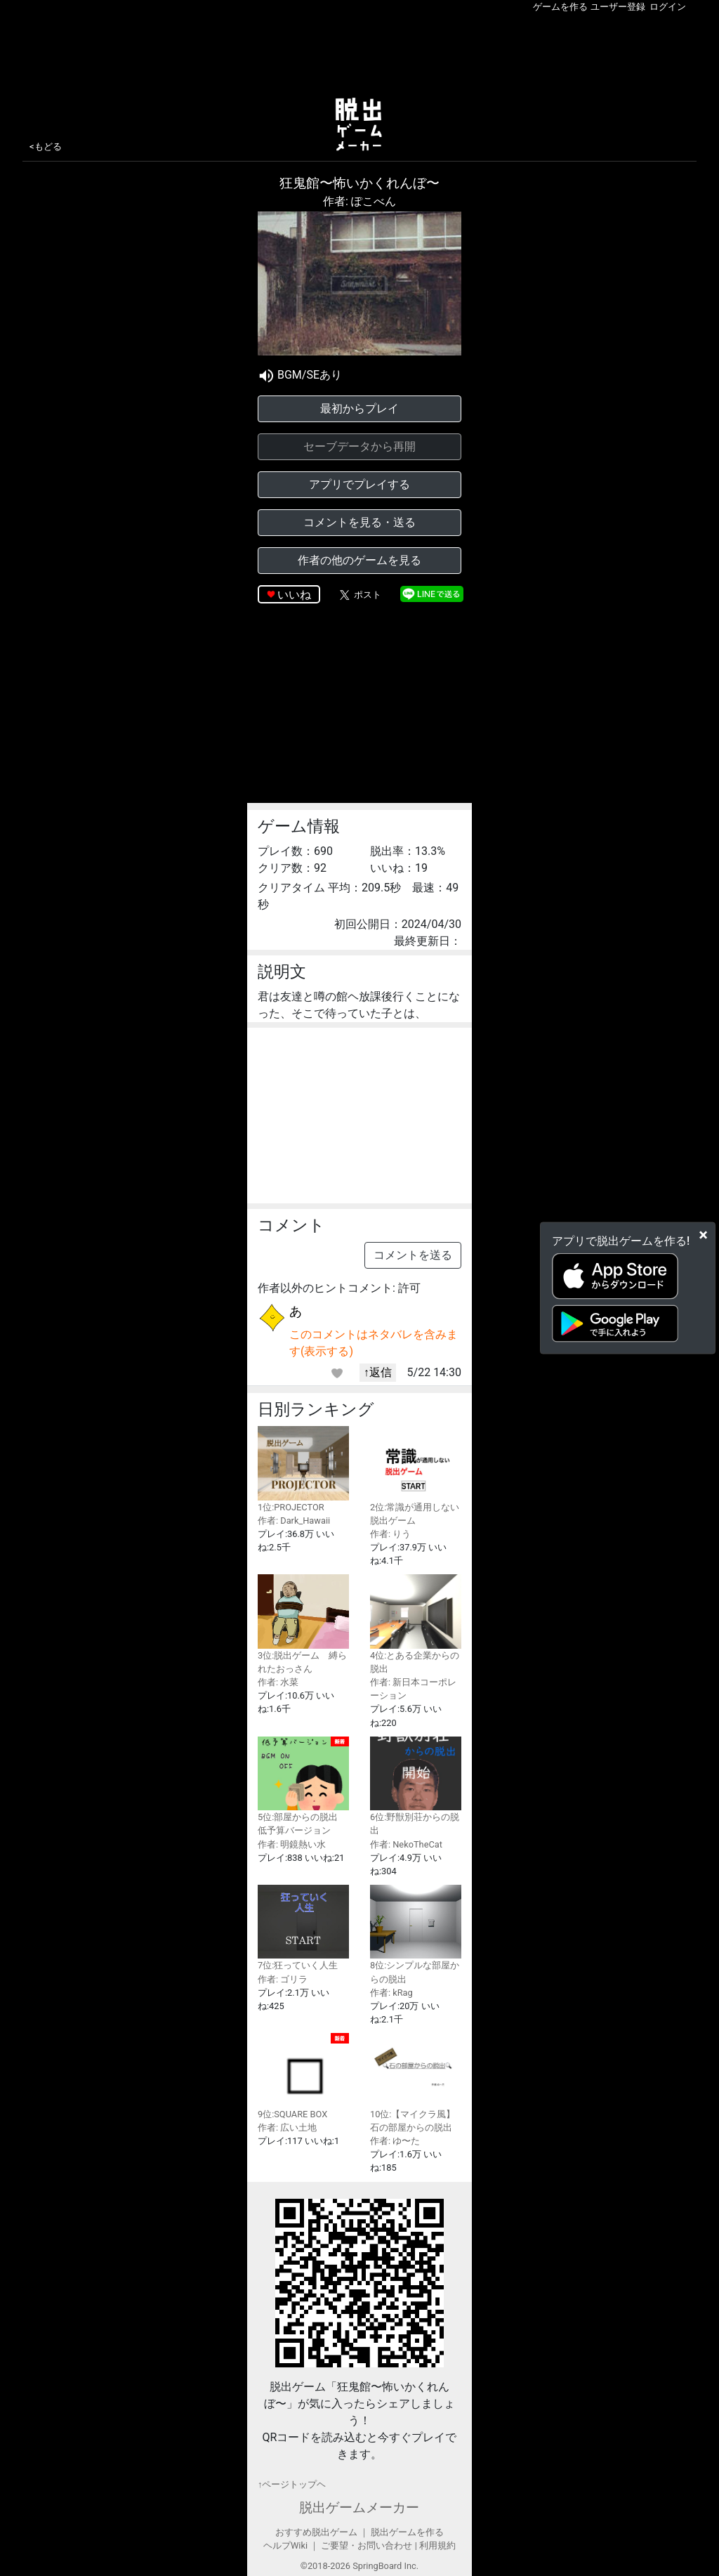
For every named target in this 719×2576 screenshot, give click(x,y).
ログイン (667, 6)
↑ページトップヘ (292, 2484)
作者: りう (390, 1534)
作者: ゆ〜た (395, 2141)
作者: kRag (391, 1992)
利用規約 (437, 2545)
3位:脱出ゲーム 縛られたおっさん (303, 1623)
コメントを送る (413, 1255)
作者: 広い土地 (287, 2127)
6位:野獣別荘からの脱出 (415, 1786)
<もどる (45, 146)
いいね (294, 594)
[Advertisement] (359, 52)
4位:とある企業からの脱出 (415, 1623)
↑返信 (378, 1372)
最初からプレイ (359, 408)
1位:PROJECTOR (303, 1469)
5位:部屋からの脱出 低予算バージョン (303, 1786)
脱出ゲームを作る (407, 2532)
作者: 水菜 (278, 1682)
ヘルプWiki (285, 2545)
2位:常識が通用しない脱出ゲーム (415, 1475)
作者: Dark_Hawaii (294, 1520)
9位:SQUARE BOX (303, 2076)
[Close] (703, 1234)
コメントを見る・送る (359, 522)
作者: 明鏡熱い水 (292, 1844)
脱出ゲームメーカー (359, 2507)
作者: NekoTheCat (406, 1844)
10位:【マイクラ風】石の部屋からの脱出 (415, 2082)
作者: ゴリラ (283, 1979)
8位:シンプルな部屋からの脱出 (415, 1934)
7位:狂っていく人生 (303, 1927)
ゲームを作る (560, 6)
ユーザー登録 (618, 6)
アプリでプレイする (359, 484)
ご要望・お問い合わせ (366, 2545)
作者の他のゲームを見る (359, 560)
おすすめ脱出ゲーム (316, 2532)
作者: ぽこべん (359, 201)
